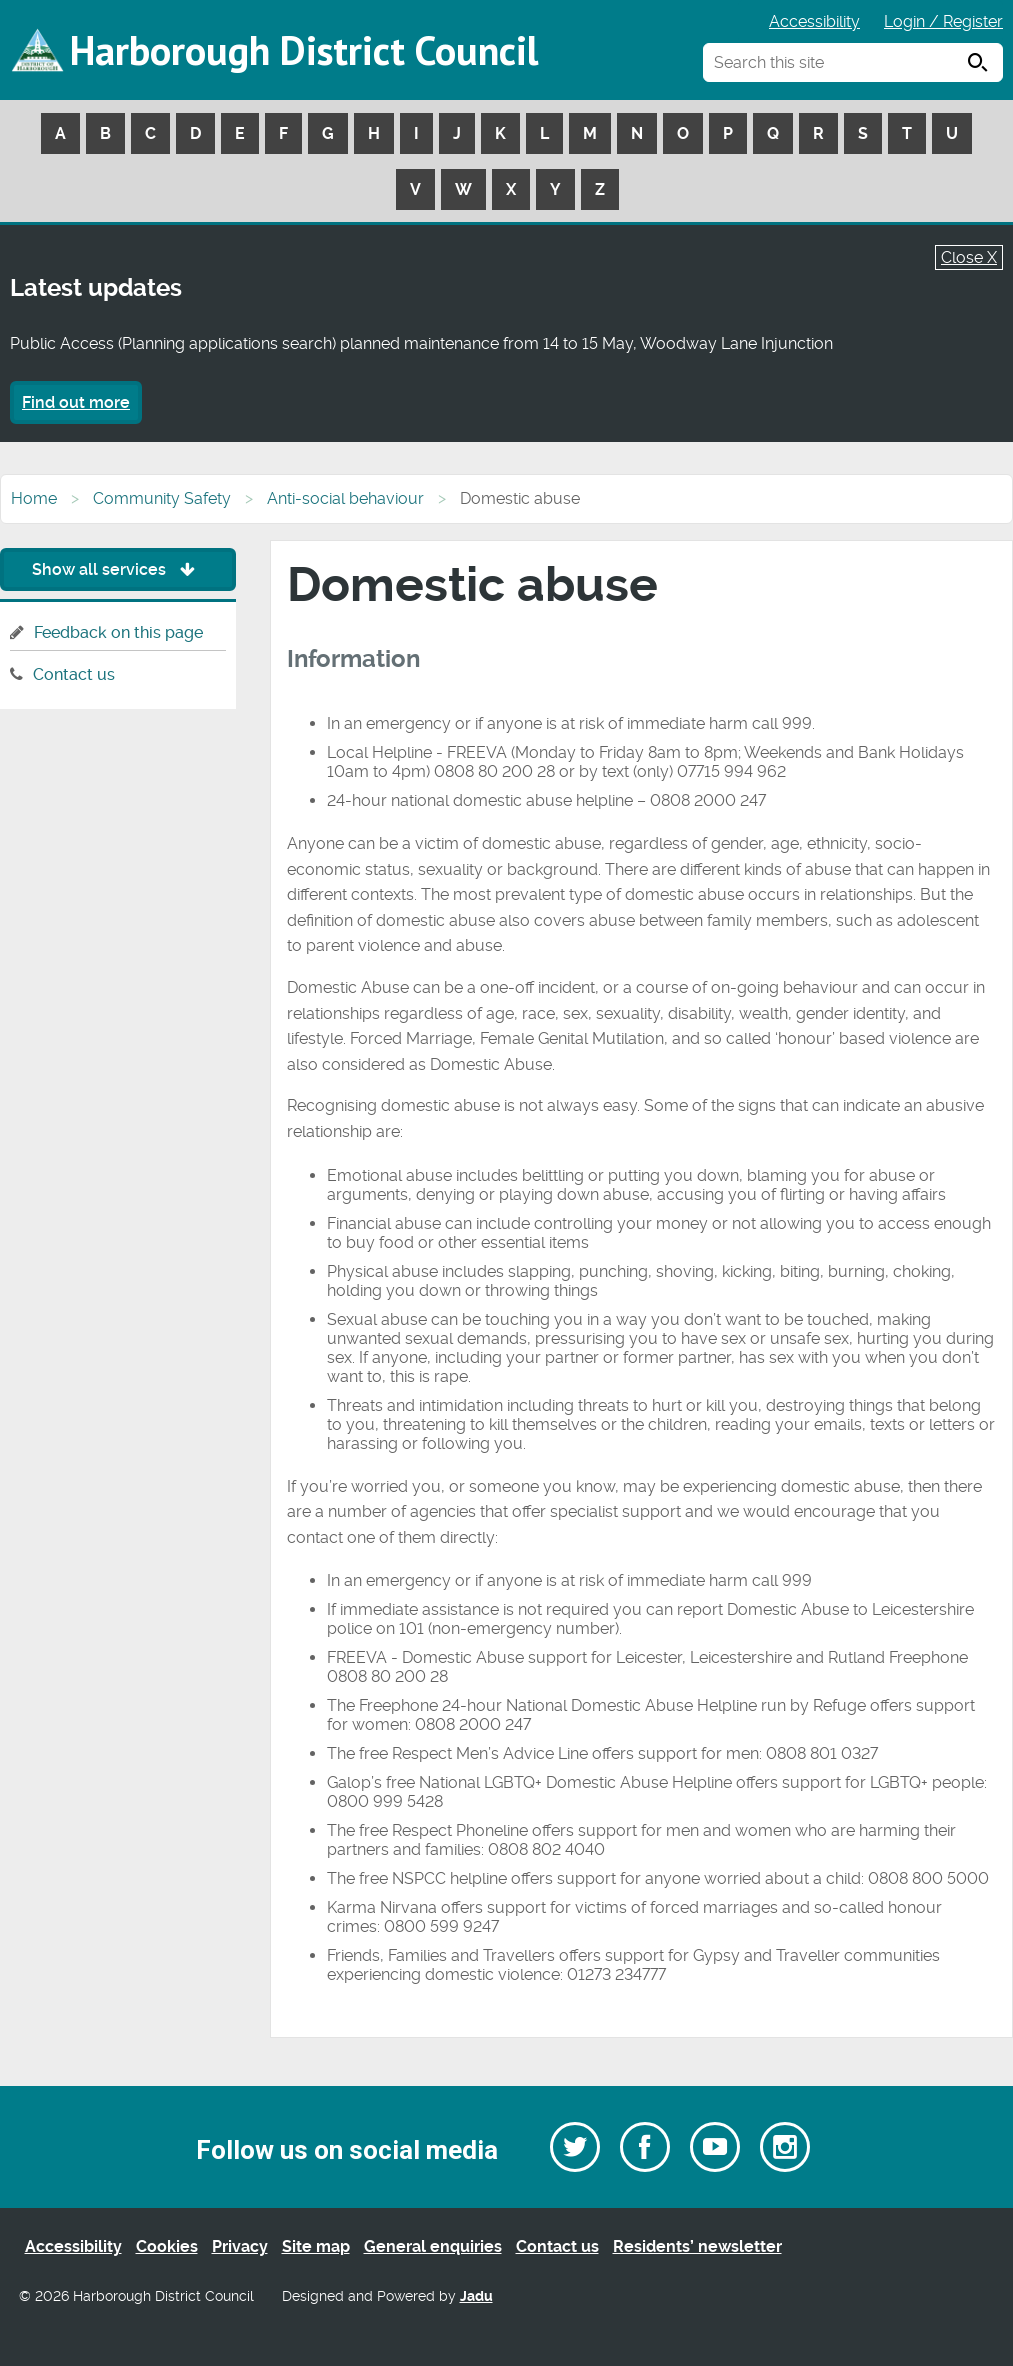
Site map (316, 2246)
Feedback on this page (118, 632)
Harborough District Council (304, 50)
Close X (969, 257)
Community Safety (162, 498)
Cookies (167, 2246)
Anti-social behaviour (345, 498)
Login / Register (943, 21)
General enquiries (433, 2246)
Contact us (74, 674)
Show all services (118, 569)
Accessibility (814, 21)
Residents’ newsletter (697, 2246)
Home (34, 498)
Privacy (240, 2246)
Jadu (476, 2296)
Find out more (76, 402)
